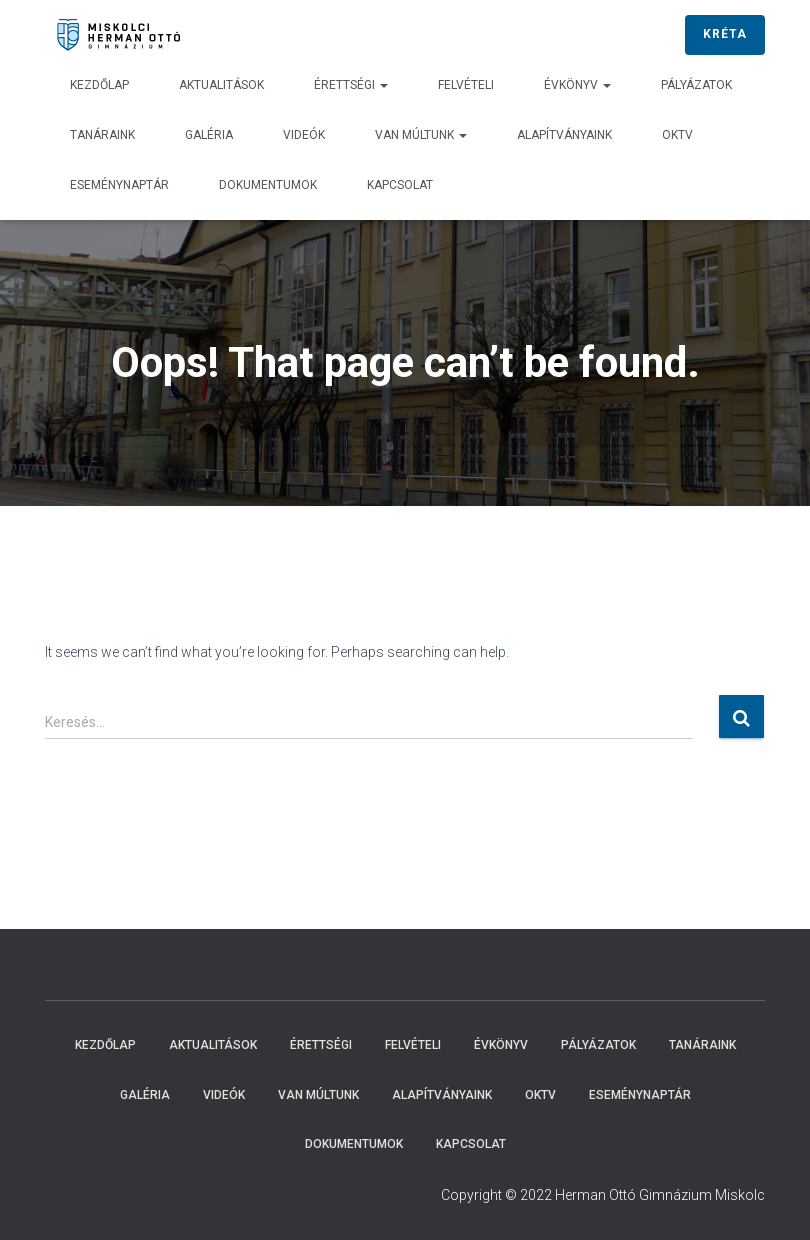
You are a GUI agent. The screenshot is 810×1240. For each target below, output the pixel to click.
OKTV (677, 135)
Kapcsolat (400, 185)
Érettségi (351, 85)
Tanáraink (102, 135)
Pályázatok (696, 85)
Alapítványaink (564, 135)
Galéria (209, 135)
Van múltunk (421, 135)
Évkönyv (577, 85)
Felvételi (466, 85)
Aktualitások (221, 85)
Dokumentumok (268, 185)
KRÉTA (725, 34)
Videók (304, 135)
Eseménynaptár (119, 185)
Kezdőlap (99, 85)
